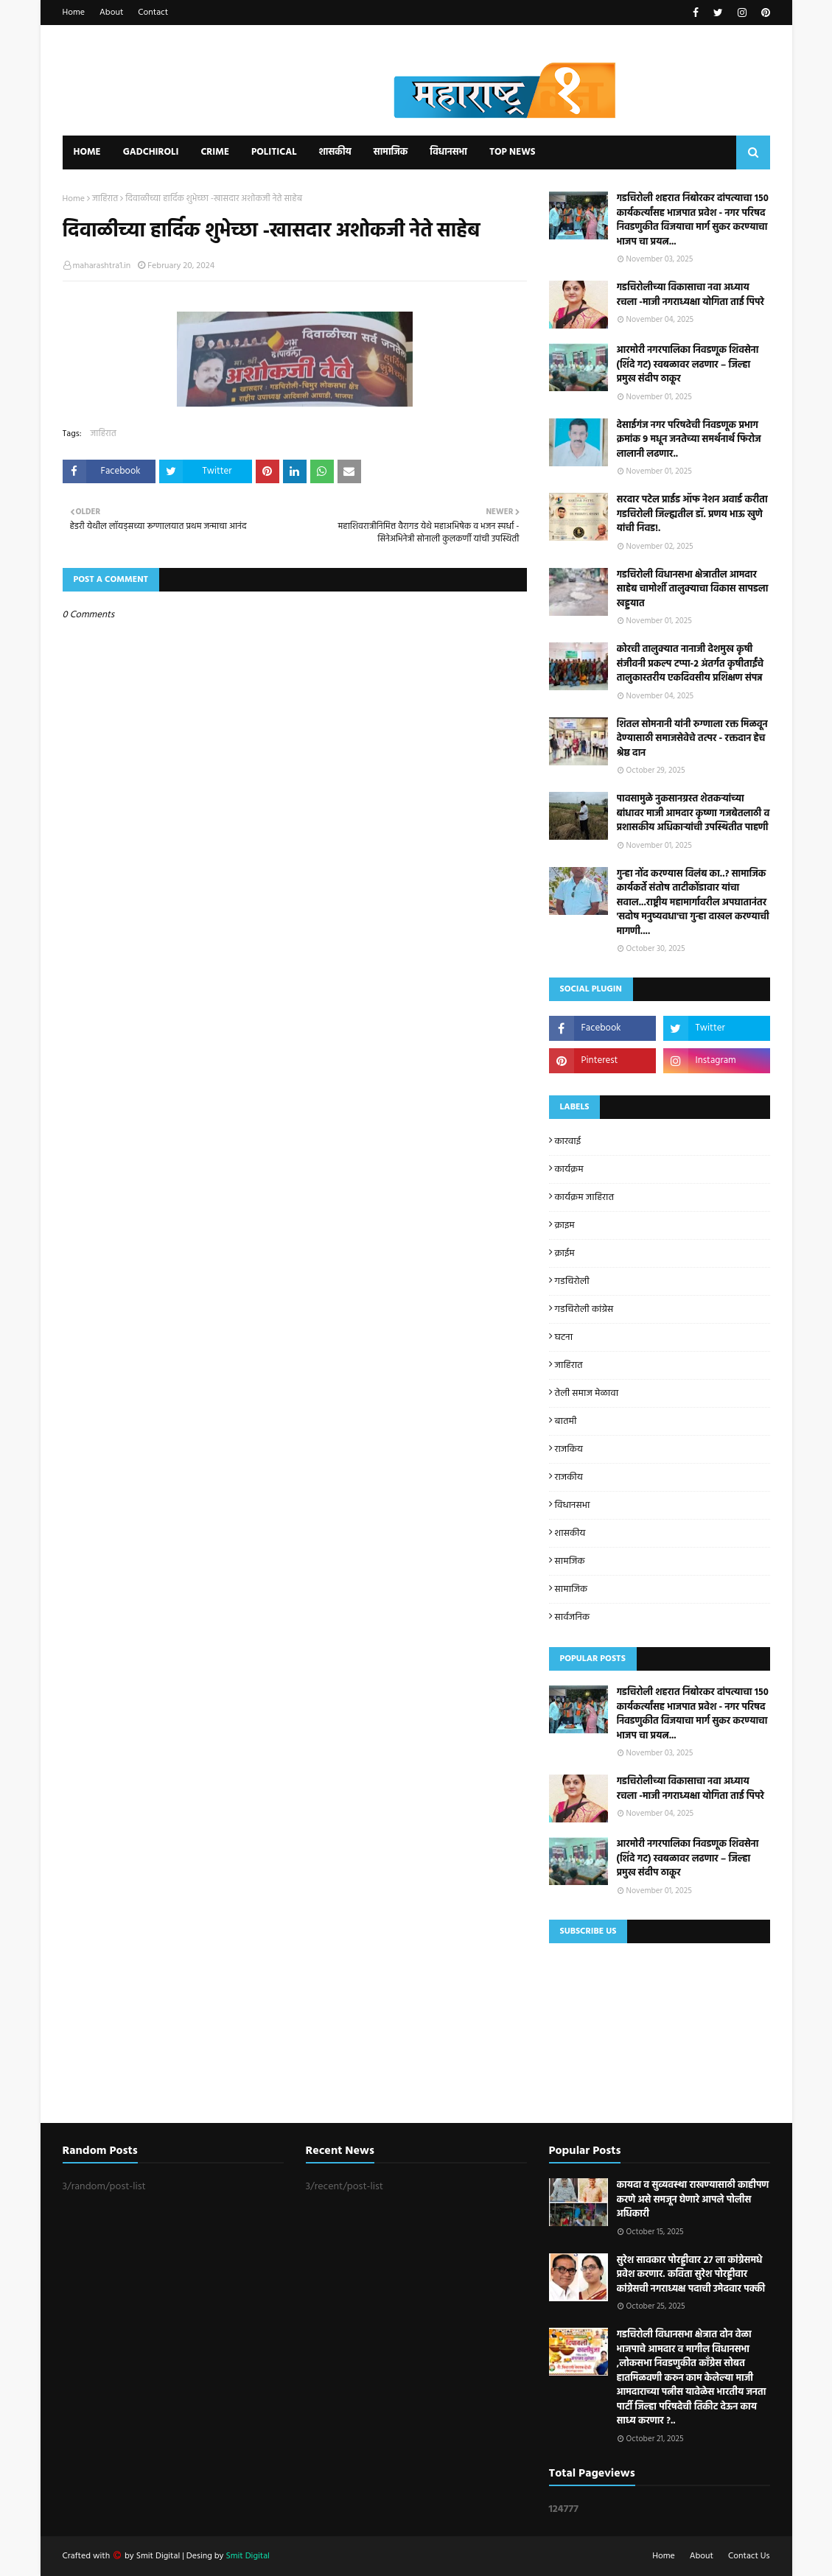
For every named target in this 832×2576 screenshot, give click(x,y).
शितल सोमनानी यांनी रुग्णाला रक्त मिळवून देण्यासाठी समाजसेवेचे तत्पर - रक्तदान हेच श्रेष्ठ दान (692, 739)
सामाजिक (571, 1589)
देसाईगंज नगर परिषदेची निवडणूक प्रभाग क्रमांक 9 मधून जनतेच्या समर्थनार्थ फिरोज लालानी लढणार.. (689, 440)
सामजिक (570, 1561)
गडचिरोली (572, 1281)
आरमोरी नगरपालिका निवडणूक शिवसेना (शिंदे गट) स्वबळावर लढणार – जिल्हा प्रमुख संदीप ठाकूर (688, 365)
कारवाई (568, 1141)
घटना (564, 1337)
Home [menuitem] (87, 152)
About (111, 12)
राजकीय (569, 1477)
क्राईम (565, 1253)
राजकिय (569, 1449)
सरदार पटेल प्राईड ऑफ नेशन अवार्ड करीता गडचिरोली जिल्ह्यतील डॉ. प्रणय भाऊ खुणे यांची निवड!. (692, 514)
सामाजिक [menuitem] (391, 152)
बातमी (566, 1421)
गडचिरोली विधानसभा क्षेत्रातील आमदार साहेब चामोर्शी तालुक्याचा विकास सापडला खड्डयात (693, 589)
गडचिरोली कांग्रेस (584, 1309)
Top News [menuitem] (512, 152)
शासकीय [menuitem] (334, 152)
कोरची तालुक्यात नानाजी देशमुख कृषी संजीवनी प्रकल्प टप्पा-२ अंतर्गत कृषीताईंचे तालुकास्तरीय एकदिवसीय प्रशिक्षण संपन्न (690, 664)
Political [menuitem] (274, 152)
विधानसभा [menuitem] (448, 152)
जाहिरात (105, 199)
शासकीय (570, 1533)
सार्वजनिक (572, 1617)
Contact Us (748, 2556)
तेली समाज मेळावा (587, 1393)
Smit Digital (159, 2556)
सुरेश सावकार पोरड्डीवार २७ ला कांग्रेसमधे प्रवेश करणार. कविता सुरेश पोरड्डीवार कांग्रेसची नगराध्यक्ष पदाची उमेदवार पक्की (691, 2275)
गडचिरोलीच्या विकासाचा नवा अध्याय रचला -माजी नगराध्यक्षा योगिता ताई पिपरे (690, 295)
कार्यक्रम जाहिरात (585, 1197)
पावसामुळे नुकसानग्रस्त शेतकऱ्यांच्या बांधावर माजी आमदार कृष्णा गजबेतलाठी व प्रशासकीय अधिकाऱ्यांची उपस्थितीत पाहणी (693, 813)
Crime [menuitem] (214, 152)
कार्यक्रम (569, 1169)
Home (74, 12)
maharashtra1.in (102, 266)
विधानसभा (572, 1505)
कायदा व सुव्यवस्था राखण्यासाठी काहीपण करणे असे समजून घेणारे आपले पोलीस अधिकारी (693, 2200)
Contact (153, 12)
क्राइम (565, 1225)
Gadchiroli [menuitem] (151, 152)
